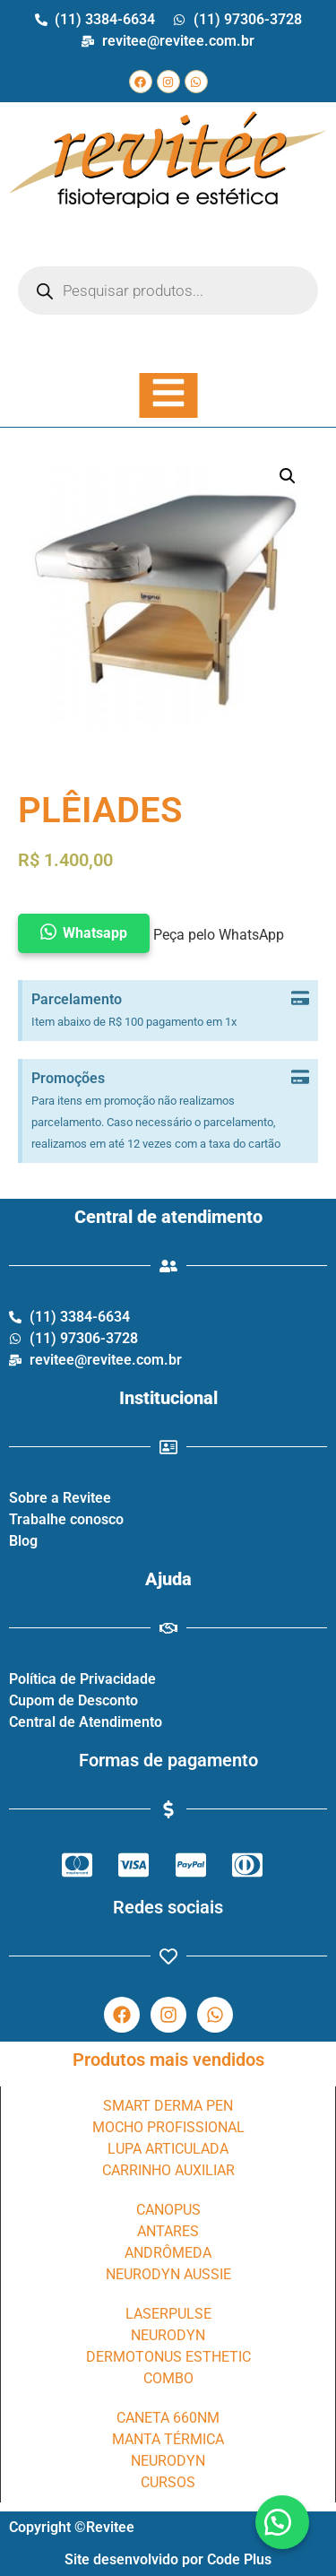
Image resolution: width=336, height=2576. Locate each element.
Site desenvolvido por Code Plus (168, 2559)
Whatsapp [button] (95, 932)
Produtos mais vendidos (168, 2059)
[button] (282, 2522)
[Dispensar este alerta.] (300, 999)
